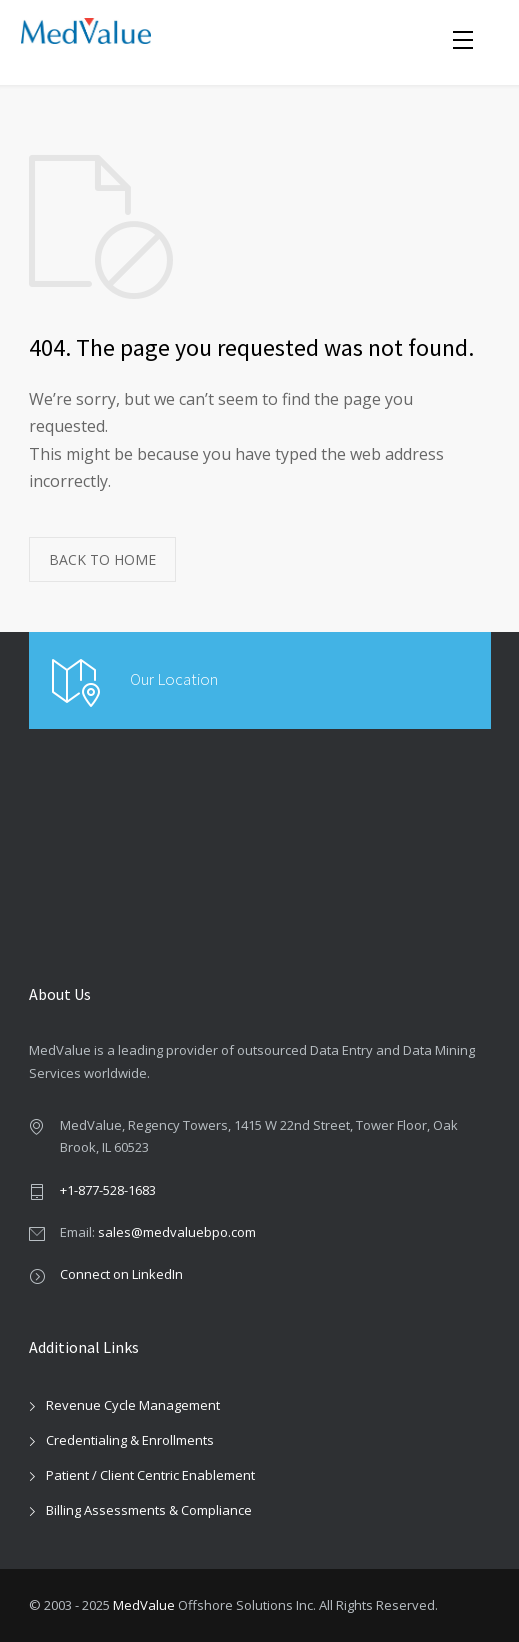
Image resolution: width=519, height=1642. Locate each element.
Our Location (174, 679)
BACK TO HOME (102, 559)
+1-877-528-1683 (108, 1190)
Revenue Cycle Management (133, 1405)
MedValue (144, 1605)
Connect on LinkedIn (121, 1274)
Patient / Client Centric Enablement (150, 1475)
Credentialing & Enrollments (130, 1440)
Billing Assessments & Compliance (149, 1510)
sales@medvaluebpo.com (177, 1232)
